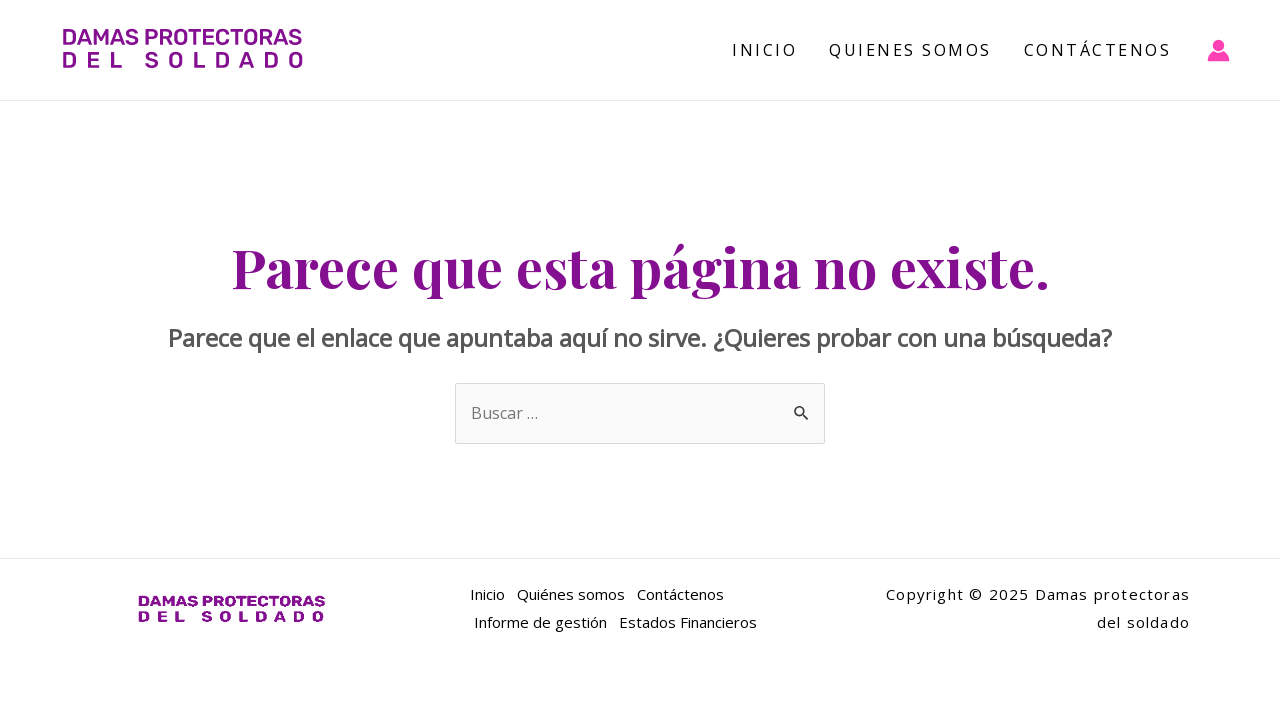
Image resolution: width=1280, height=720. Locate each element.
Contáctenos (1098, 50)
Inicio (764, 50)
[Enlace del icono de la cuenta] (1218, 50)
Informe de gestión (538, 622)
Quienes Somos (910, 50)
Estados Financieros (688, 622)
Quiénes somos (571, 594)
